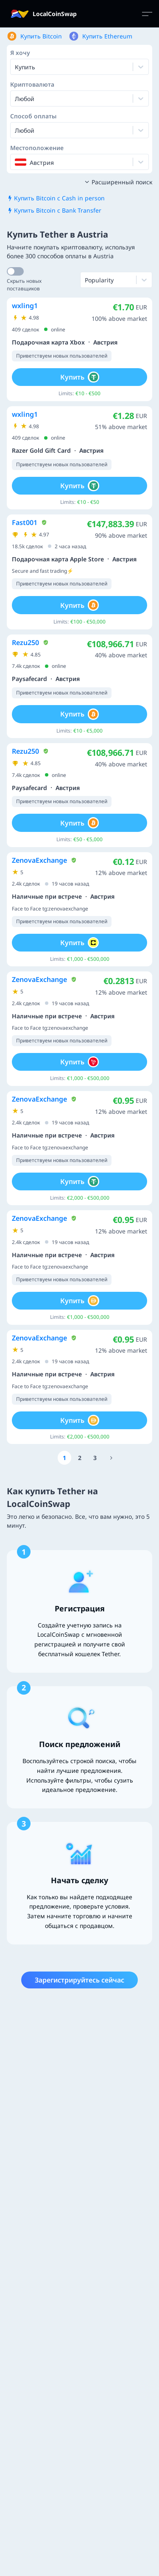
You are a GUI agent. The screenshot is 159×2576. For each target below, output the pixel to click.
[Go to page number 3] (95, 1458)
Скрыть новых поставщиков (24, 284)
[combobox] (16, 98)
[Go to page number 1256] (111, 1458)
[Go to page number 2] (79, 1458)
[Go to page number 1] (64, 1458)
